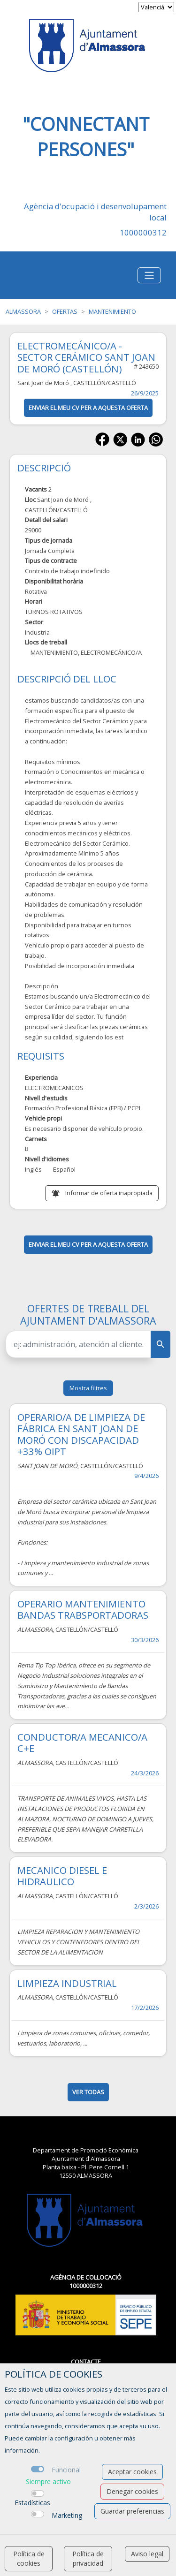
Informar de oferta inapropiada (109, 1193)
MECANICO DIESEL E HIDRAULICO (62, 1876)
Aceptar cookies (132, 2471)
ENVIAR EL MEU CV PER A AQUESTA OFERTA (88, 407)
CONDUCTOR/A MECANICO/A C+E (82, 1742)
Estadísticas (32, 2502)
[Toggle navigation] (149, 275)
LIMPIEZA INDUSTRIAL (67, 1983)
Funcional (66, 2469)
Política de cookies (29, 2558)
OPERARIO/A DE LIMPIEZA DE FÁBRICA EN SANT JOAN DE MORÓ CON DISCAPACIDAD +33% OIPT (81, 1434)
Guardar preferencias (132, 2511)
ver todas (88, 2092)
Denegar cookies (132, 2491)
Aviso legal (147, 2553)
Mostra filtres (88, 1388)
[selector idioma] (156, 7)
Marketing (67, 2515)
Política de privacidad (88, 2558)
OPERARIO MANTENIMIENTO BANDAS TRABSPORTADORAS (82, 1609)
